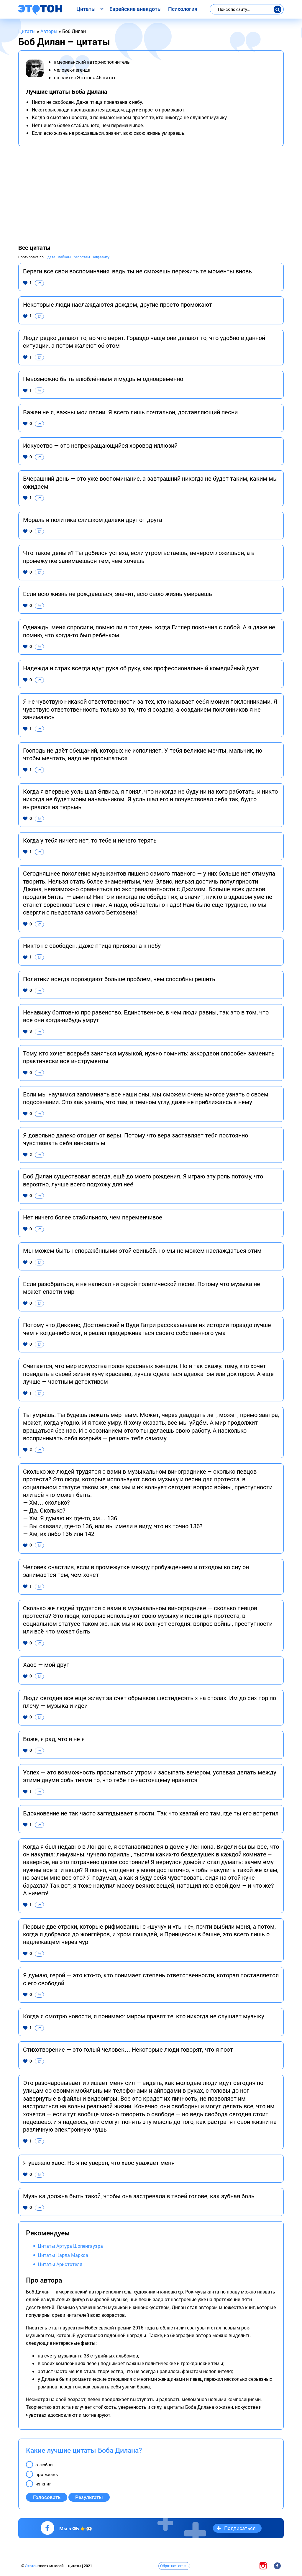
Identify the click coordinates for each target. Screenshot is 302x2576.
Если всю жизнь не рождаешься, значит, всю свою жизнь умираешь (117, 593)
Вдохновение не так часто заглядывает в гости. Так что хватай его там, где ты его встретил (150, 1813)
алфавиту (101, 257)
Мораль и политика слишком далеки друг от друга (92, 519)
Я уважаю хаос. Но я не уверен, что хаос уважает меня (99, 2162)
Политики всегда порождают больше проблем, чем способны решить (119, 979)
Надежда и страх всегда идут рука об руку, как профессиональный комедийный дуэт (141, 668)
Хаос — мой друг (46, 1664)
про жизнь (46, 2474)
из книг (43, 2484)
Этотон (31, 2566)
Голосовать (46, 2497)
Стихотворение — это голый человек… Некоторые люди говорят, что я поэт (128, 2049)
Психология (182, 9)
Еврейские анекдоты (135, 9)
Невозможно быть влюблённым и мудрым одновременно (103, 378)
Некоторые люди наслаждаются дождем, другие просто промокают (117, 304)
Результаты (89, 2497)
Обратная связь (174, 2565)
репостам (82, 257)
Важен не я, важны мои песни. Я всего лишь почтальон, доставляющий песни (130, 412)
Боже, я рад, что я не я (54, 1739)
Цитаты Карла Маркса (63, 2255)
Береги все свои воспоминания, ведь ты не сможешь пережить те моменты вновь (137, 271)
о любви (44, 2464)
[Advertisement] (151, 195)
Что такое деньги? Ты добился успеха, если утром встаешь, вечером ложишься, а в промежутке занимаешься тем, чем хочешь (139, 556)
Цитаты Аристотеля (60, 2264)
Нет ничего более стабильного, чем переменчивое (92, 1217)
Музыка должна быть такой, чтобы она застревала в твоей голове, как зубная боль (139, 2196)
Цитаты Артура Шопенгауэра (70, 2246)
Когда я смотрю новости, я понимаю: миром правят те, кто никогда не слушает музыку (143, 2016)
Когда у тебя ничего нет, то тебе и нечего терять (90, 840)
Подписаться (240, 2528)
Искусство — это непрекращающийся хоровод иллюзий (100, 445)
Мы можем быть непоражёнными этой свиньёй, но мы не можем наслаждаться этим (142, 1250)
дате (51, 257)
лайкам (64, 257)
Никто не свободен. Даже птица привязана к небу (92, 945)
